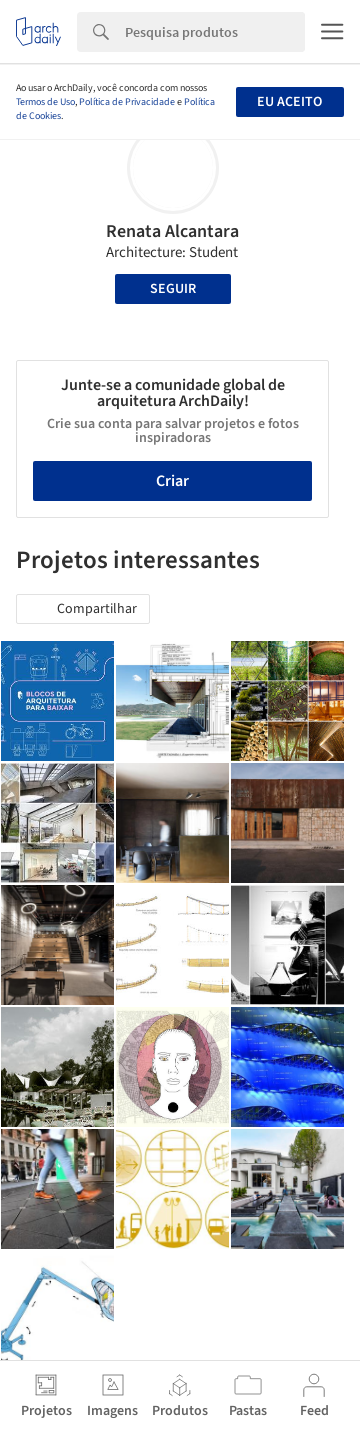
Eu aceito (289, 102)
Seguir (173, 289)
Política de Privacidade (127, 102)
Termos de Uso (45, 102)
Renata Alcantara (172, 231)
